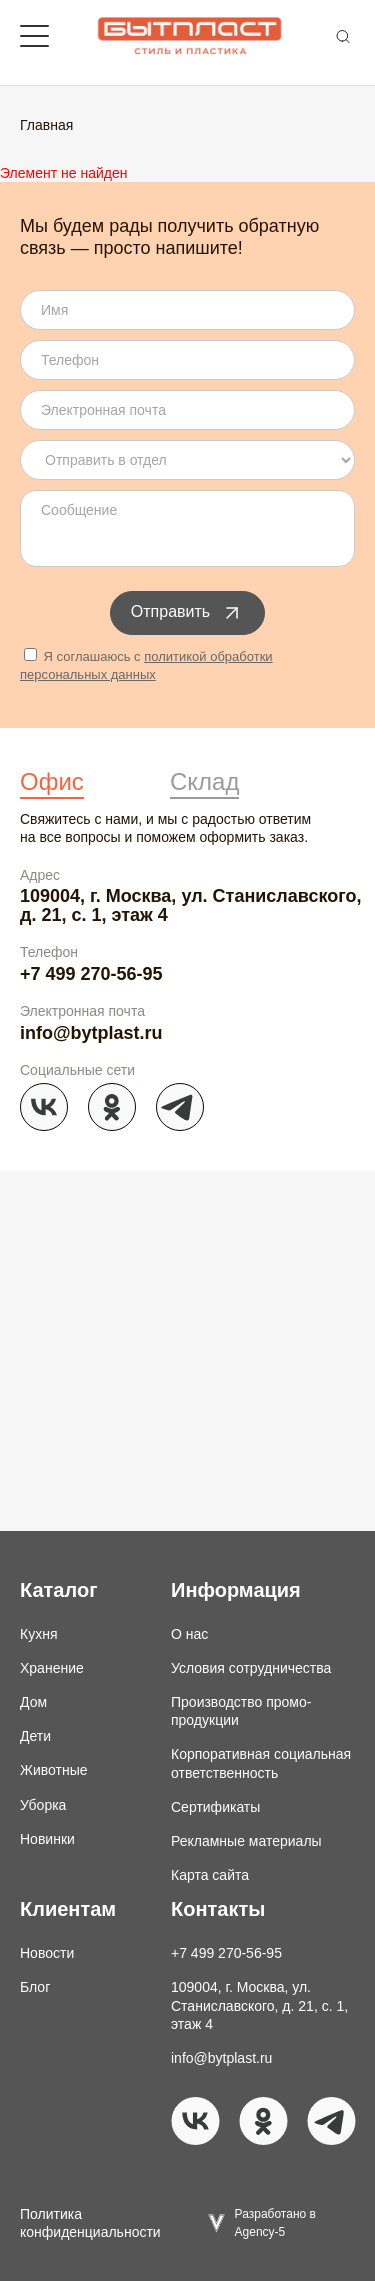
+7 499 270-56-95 (91, 974)
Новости (47, 1953)
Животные (54, 1770)
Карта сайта (210, 1875)
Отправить (187, 613)
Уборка (43, 1805)
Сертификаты (215, 1807)
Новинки (47, 1839)
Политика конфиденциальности (90, 2223)
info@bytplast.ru (91, 1033)
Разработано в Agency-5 (275, 2223)
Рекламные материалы (246, 1841)
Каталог (58, 1590)
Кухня (38, 1634)
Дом (33, 1702)
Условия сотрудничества (251, 1668)
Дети (35, 1736)
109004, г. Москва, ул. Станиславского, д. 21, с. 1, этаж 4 (190, 905)
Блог (35, 1987)
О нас (189, 1634)
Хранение (52, 1668)
